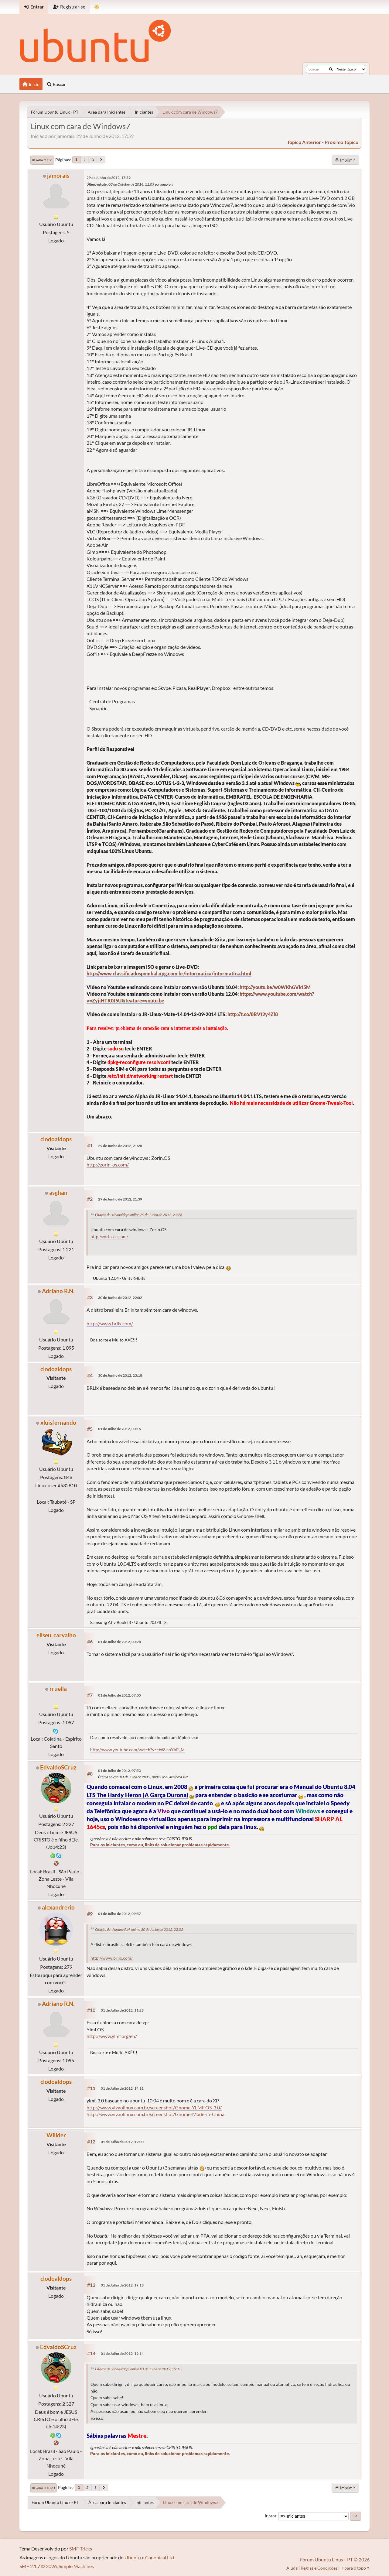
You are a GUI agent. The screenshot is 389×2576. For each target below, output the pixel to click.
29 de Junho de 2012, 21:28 (120, 1146)
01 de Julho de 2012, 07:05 (119, 1695)
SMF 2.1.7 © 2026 (38, 2566)
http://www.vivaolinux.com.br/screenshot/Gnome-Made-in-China (155, 2114)
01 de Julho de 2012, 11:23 (122, 2010)
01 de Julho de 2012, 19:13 (122, 2285)
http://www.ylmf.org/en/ (112, 2036)
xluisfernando (58, 1422)
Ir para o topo (43, 2488)
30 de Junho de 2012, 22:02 (120, 1298)
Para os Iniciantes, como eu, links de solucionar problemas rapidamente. (160, 1844)
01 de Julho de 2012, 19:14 (122, 2353)
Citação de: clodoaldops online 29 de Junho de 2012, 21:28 (138, 1214)
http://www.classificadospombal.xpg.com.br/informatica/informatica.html (169, 973)
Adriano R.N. (58, 1290)
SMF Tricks (80, 2548)
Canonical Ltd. (160, 2557)
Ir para (270, 2515)
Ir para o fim (42, 160)
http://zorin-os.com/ (108, 1164)
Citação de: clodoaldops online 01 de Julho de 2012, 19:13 (138, 2369)
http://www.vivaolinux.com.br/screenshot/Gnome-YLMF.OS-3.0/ (154, 2107)
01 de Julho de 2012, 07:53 (119, 1771)
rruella (58, 1688)
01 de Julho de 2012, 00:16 (119, 1429)
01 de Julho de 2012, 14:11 (122, 2088)
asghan (58, 1192)
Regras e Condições (319, 2568)
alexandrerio (58, 1907)
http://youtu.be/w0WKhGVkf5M (275, 987)
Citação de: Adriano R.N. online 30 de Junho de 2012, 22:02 (139, 1929)
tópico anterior (304, 142)
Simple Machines (76, 2566)
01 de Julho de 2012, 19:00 (122, 2142)
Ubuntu (133, 2557)
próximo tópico (341, 142)
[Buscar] (331, 69)
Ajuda (292, 2568)
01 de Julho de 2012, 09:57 (119, 1914)
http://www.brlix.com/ (110, 1323)
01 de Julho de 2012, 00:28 (119, 1642)
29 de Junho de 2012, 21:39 (120, 1199)
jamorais (58, 175)
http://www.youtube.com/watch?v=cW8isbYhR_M (137, 1749)
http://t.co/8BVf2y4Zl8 (252, 1014)
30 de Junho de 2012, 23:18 (120, 1375)
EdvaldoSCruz (58, 1767)
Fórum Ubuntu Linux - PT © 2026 (335, 2559)
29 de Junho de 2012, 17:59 (109, 178)
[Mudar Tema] (97, 7)
